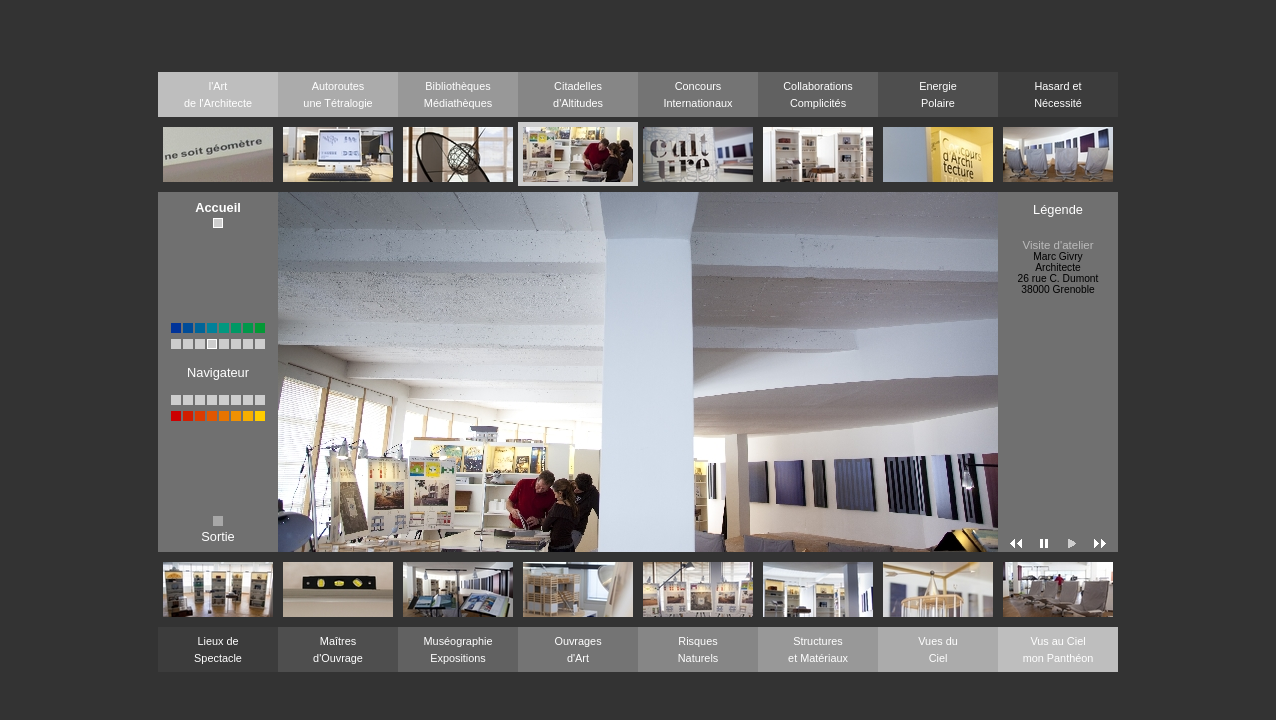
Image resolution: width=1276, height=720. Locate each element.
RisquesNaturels (698, 649)
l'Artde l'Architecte (218, 94)
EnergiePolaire (937, 94)
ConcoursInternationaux (698, 94)
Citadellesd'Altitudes (578, 94)
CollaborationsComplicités (818, 94)
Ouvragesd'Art (577, 649)
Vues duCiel (938, 649)
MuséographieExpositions (458, 649)
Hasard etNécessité (1058, 94)
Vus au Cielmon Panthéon (1058, 649)
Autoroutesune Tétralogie (337, 94)
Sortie (217, 530)
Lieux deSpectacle (218, 649)
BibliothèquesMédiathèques (458, 94)
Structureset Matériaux (818, 649)
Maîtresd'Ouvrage (338, 649)
